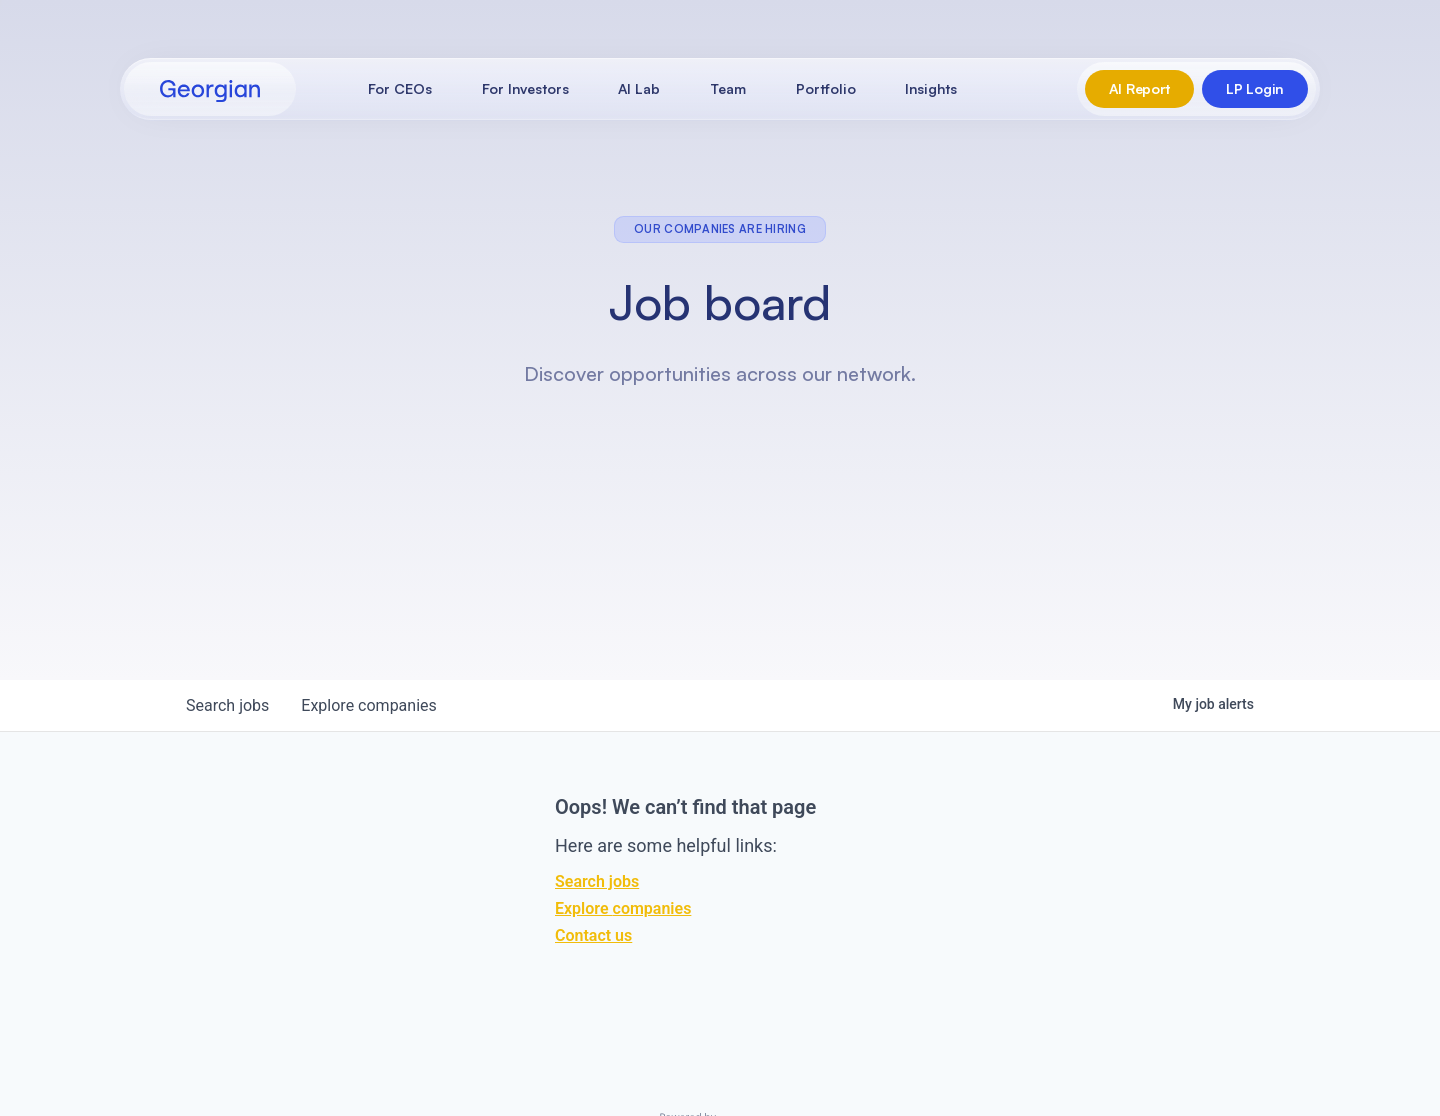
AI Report (1139, 88)
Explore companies (623, 908)
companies (368, 705)
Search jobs (597, 881)
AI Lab (639, 88)
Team (728, 88)
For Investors (525, 88)
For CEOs (400, 88)
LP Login (1255, 88)
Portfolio (826, 88)
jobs (227, 705)
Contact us (593, 935)
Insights (931, 88)
